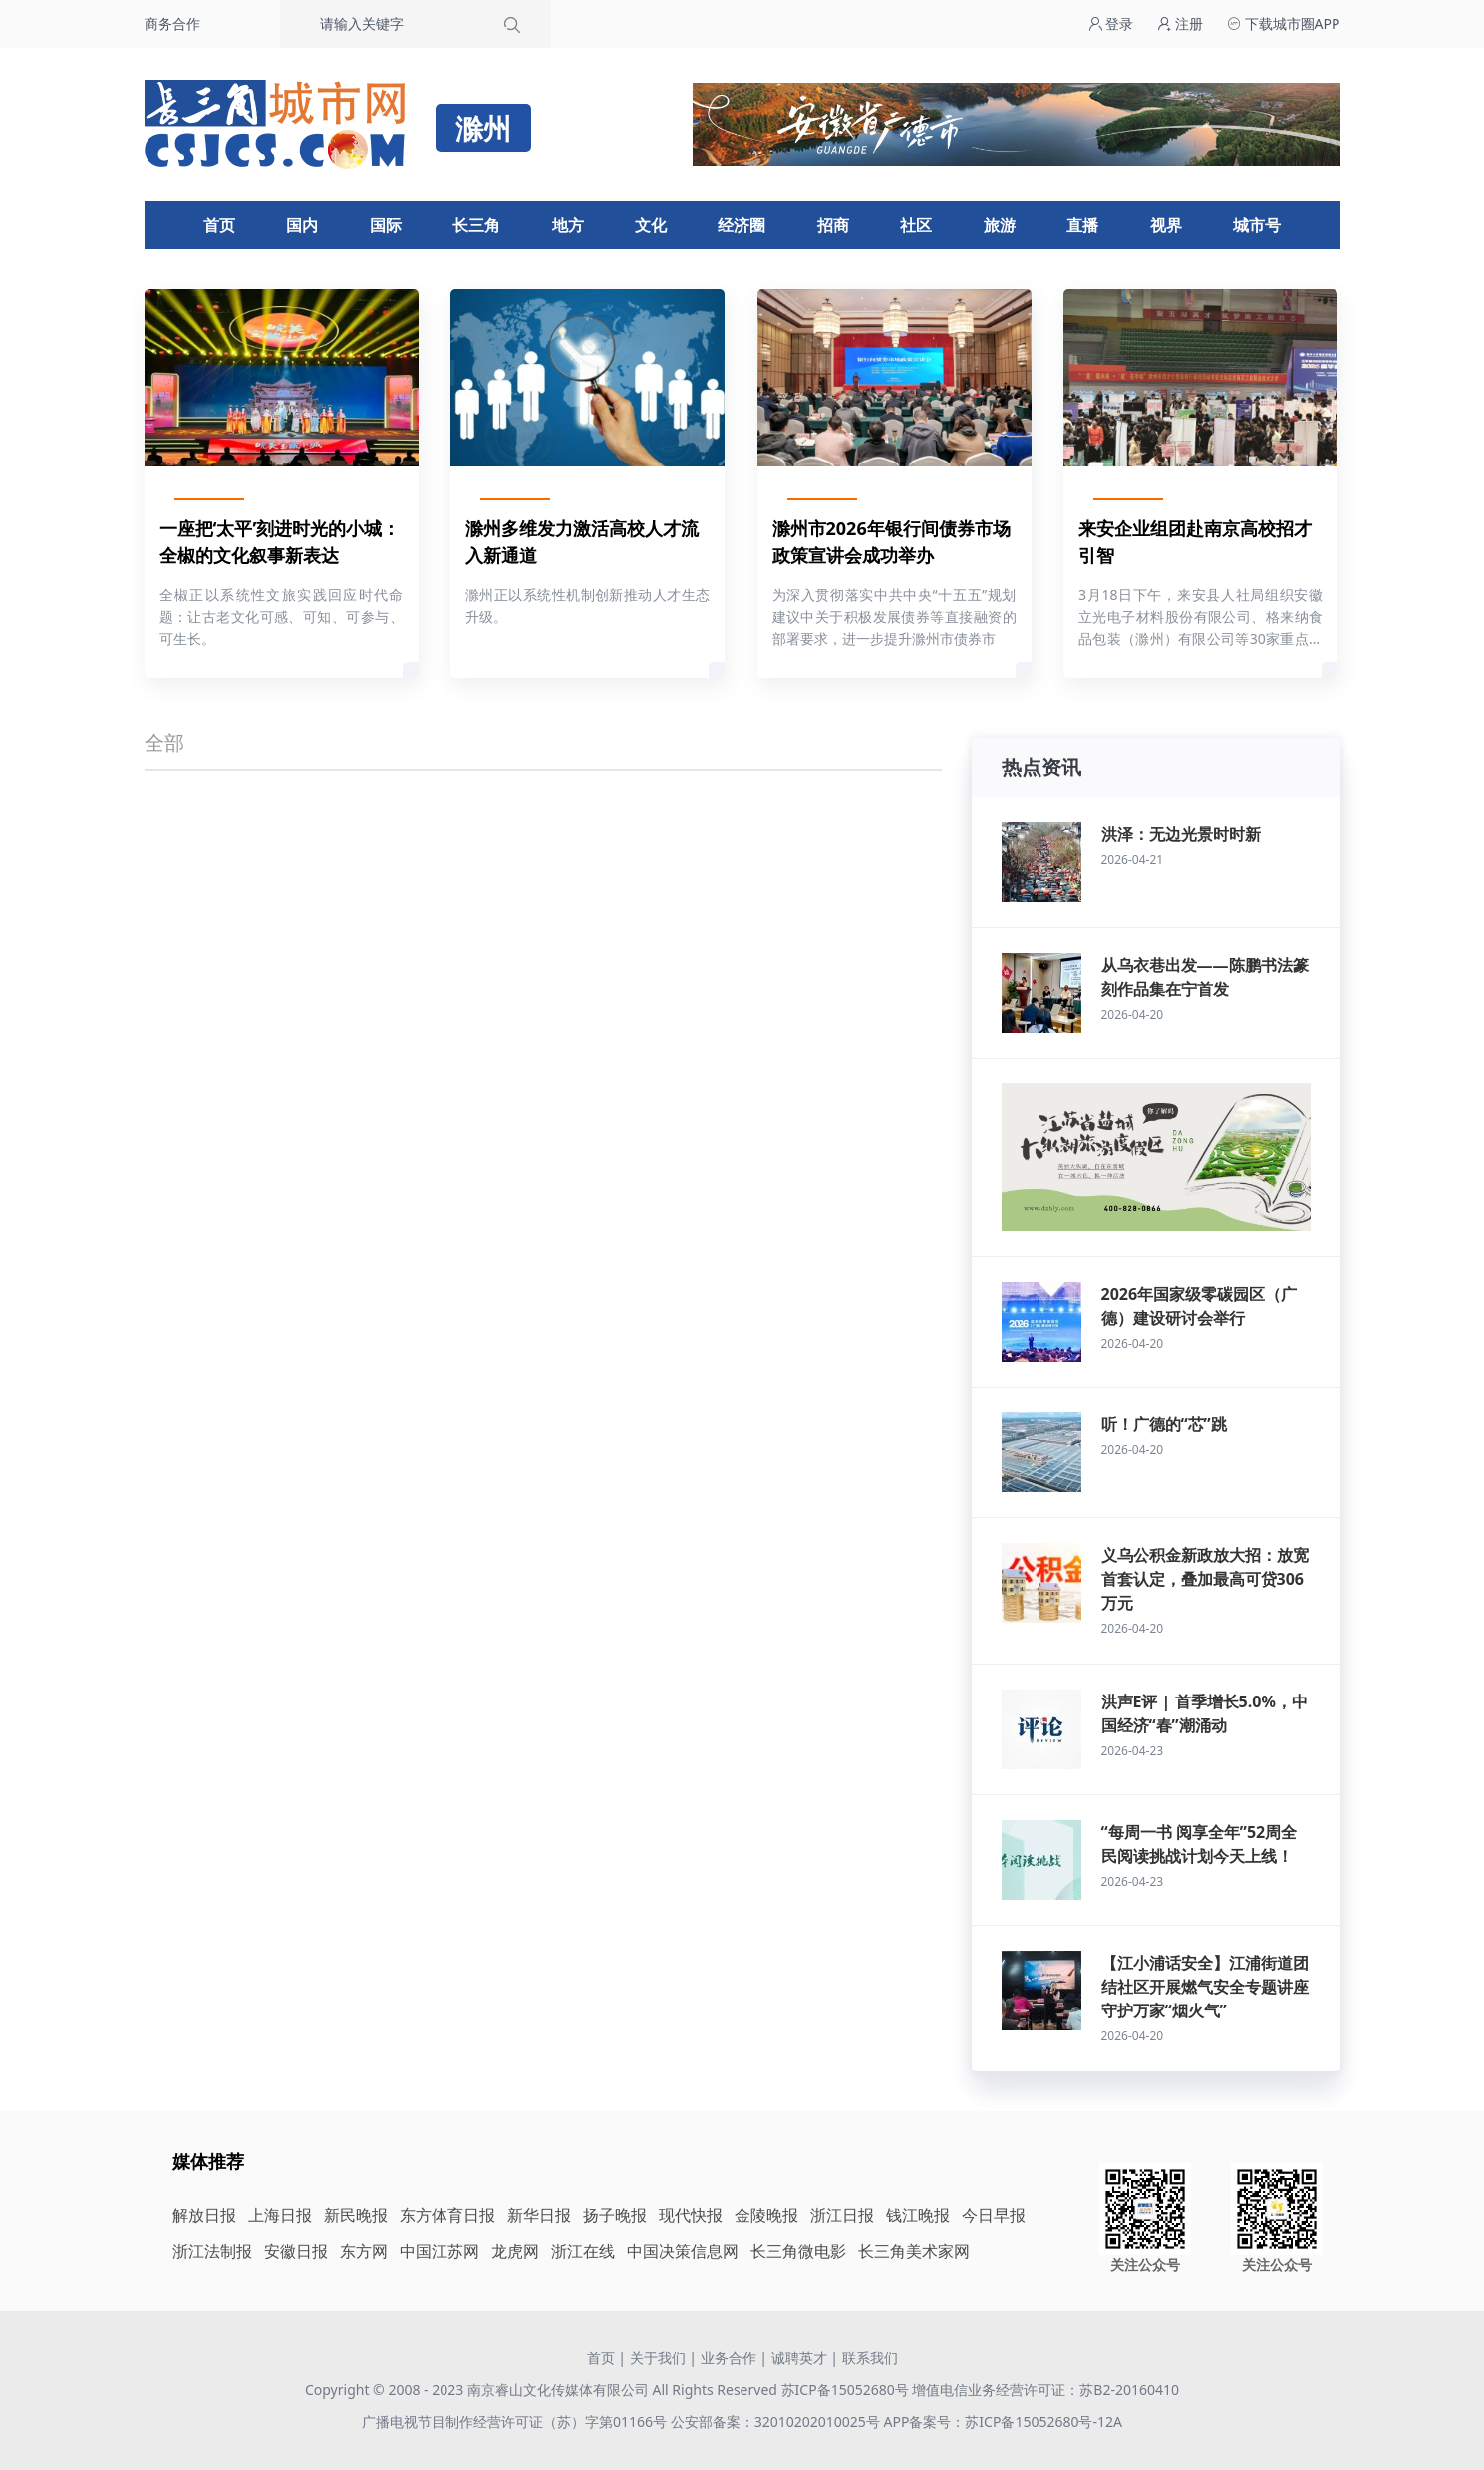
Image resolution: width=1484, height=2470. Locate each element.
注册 (1180, 23)
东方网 (364, 2251)
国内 (302, 225)
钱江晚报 (918, 2215)
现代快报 (691, 2215)
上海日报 (280, 2215)
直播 (1082, 225)
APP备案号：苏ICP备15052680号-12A (1002, 2421)
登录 (1111, 23)
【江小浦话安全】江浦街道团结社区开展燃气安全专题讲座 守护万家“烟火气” (1205, 1986)
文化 (651, 225)
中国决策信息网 (683, 2251)
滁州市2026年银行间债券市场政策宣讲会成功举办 (891, 541)
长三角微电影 (798, 2251)
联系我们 (870, 2357)
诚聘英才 (799, 2357)
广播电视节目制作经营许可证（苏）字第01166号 (516, 2421)
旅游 (1000, 225)
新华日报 (539, 2215)
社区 (916, 225)
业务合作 (728, 2357)
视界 (1166, 225)
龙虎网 (515, 2251)
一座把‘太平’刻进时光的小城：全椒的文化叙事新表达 (280, 541)
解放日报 (204, 2215)
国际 (386, 225)
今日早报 (994, 2215)
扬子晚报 (615, 2215)
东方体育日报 (447, 2215)
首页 (219, 225)
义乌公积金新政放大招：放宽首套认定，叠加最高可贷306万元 (1205, 1579)
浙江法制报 (212, 2251)
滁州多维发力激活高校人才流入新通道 (582, 541)
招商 (833, 225)
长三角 (476, 225)
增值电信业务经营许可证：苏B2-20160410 (1045, 2389)
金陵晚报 (766, 2215)
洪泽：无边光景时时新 (1181, 834)
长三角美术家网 (914, 2251)
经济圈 (741, 225)
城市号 (1257, 225)
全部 (164, 742)
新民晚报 (356, 2215)
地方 (568, 225)
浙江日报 (842, 2215)
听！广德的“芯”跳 (1164, 1424)
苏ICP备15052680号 (845, 2389)
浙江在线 (583, 2251)
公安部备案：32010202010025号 (777, 2421)
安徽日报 (296, 2251)
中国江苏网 (439, 2251)
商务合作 (172, 23)
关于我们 (658, 2357)
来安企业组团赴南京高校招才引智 (1195, 541)
